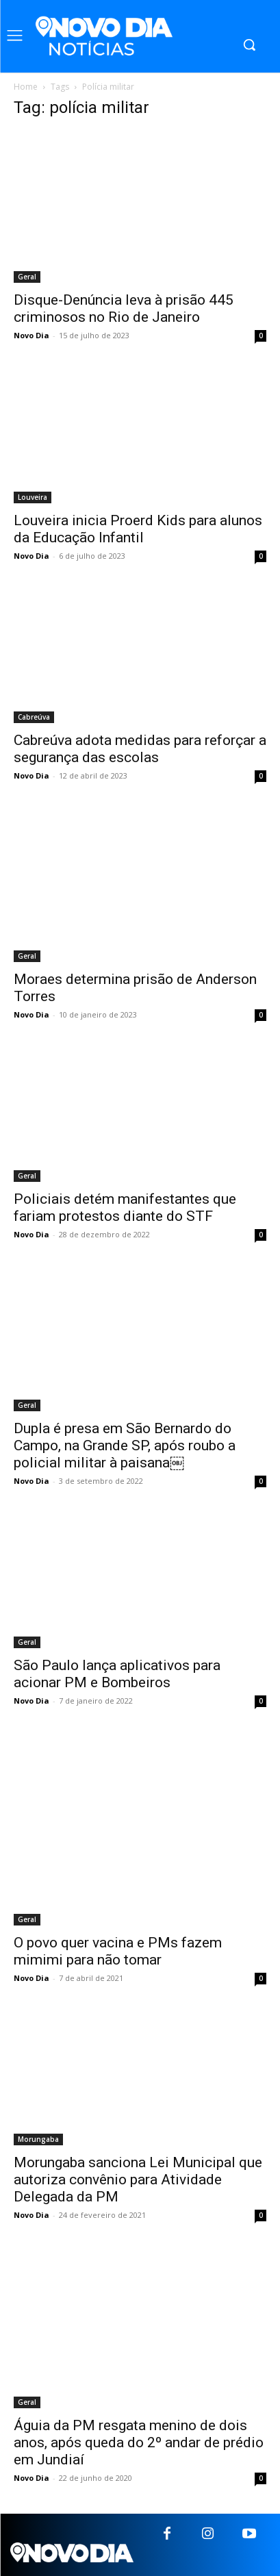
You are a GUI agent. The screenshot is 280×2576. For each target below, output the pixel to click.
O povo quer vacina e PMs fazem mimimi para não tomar (118, 1951)
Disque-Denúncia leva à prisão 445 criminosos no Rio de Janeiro (123, 308)
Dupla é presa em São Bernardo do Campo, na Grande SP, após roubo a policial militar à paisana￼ (125, 1445)
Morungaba (38, 2139)
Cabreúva (34, 717)
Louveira (32, 497)
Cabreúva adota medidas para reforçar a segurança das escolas (140, 749)
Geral (27, 276)
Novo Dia (31, 335)
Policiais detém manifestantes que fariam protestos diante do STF (125, 1207)
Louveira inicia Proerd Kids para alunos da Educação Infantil (138, 529)
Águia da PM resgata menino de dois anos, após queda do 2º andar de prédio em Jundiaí (139, 2442)
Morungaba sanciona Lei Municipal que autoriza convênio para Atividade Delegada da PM (138, 2179)
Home (26, 86)
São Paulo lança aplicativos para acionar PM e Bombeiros (117, 1674)
